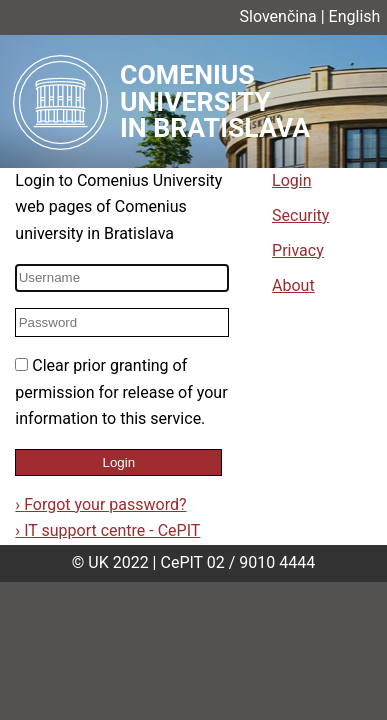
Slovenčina (278, 16)
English (355, 16)
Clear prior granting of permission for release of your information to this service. (121, 392)
